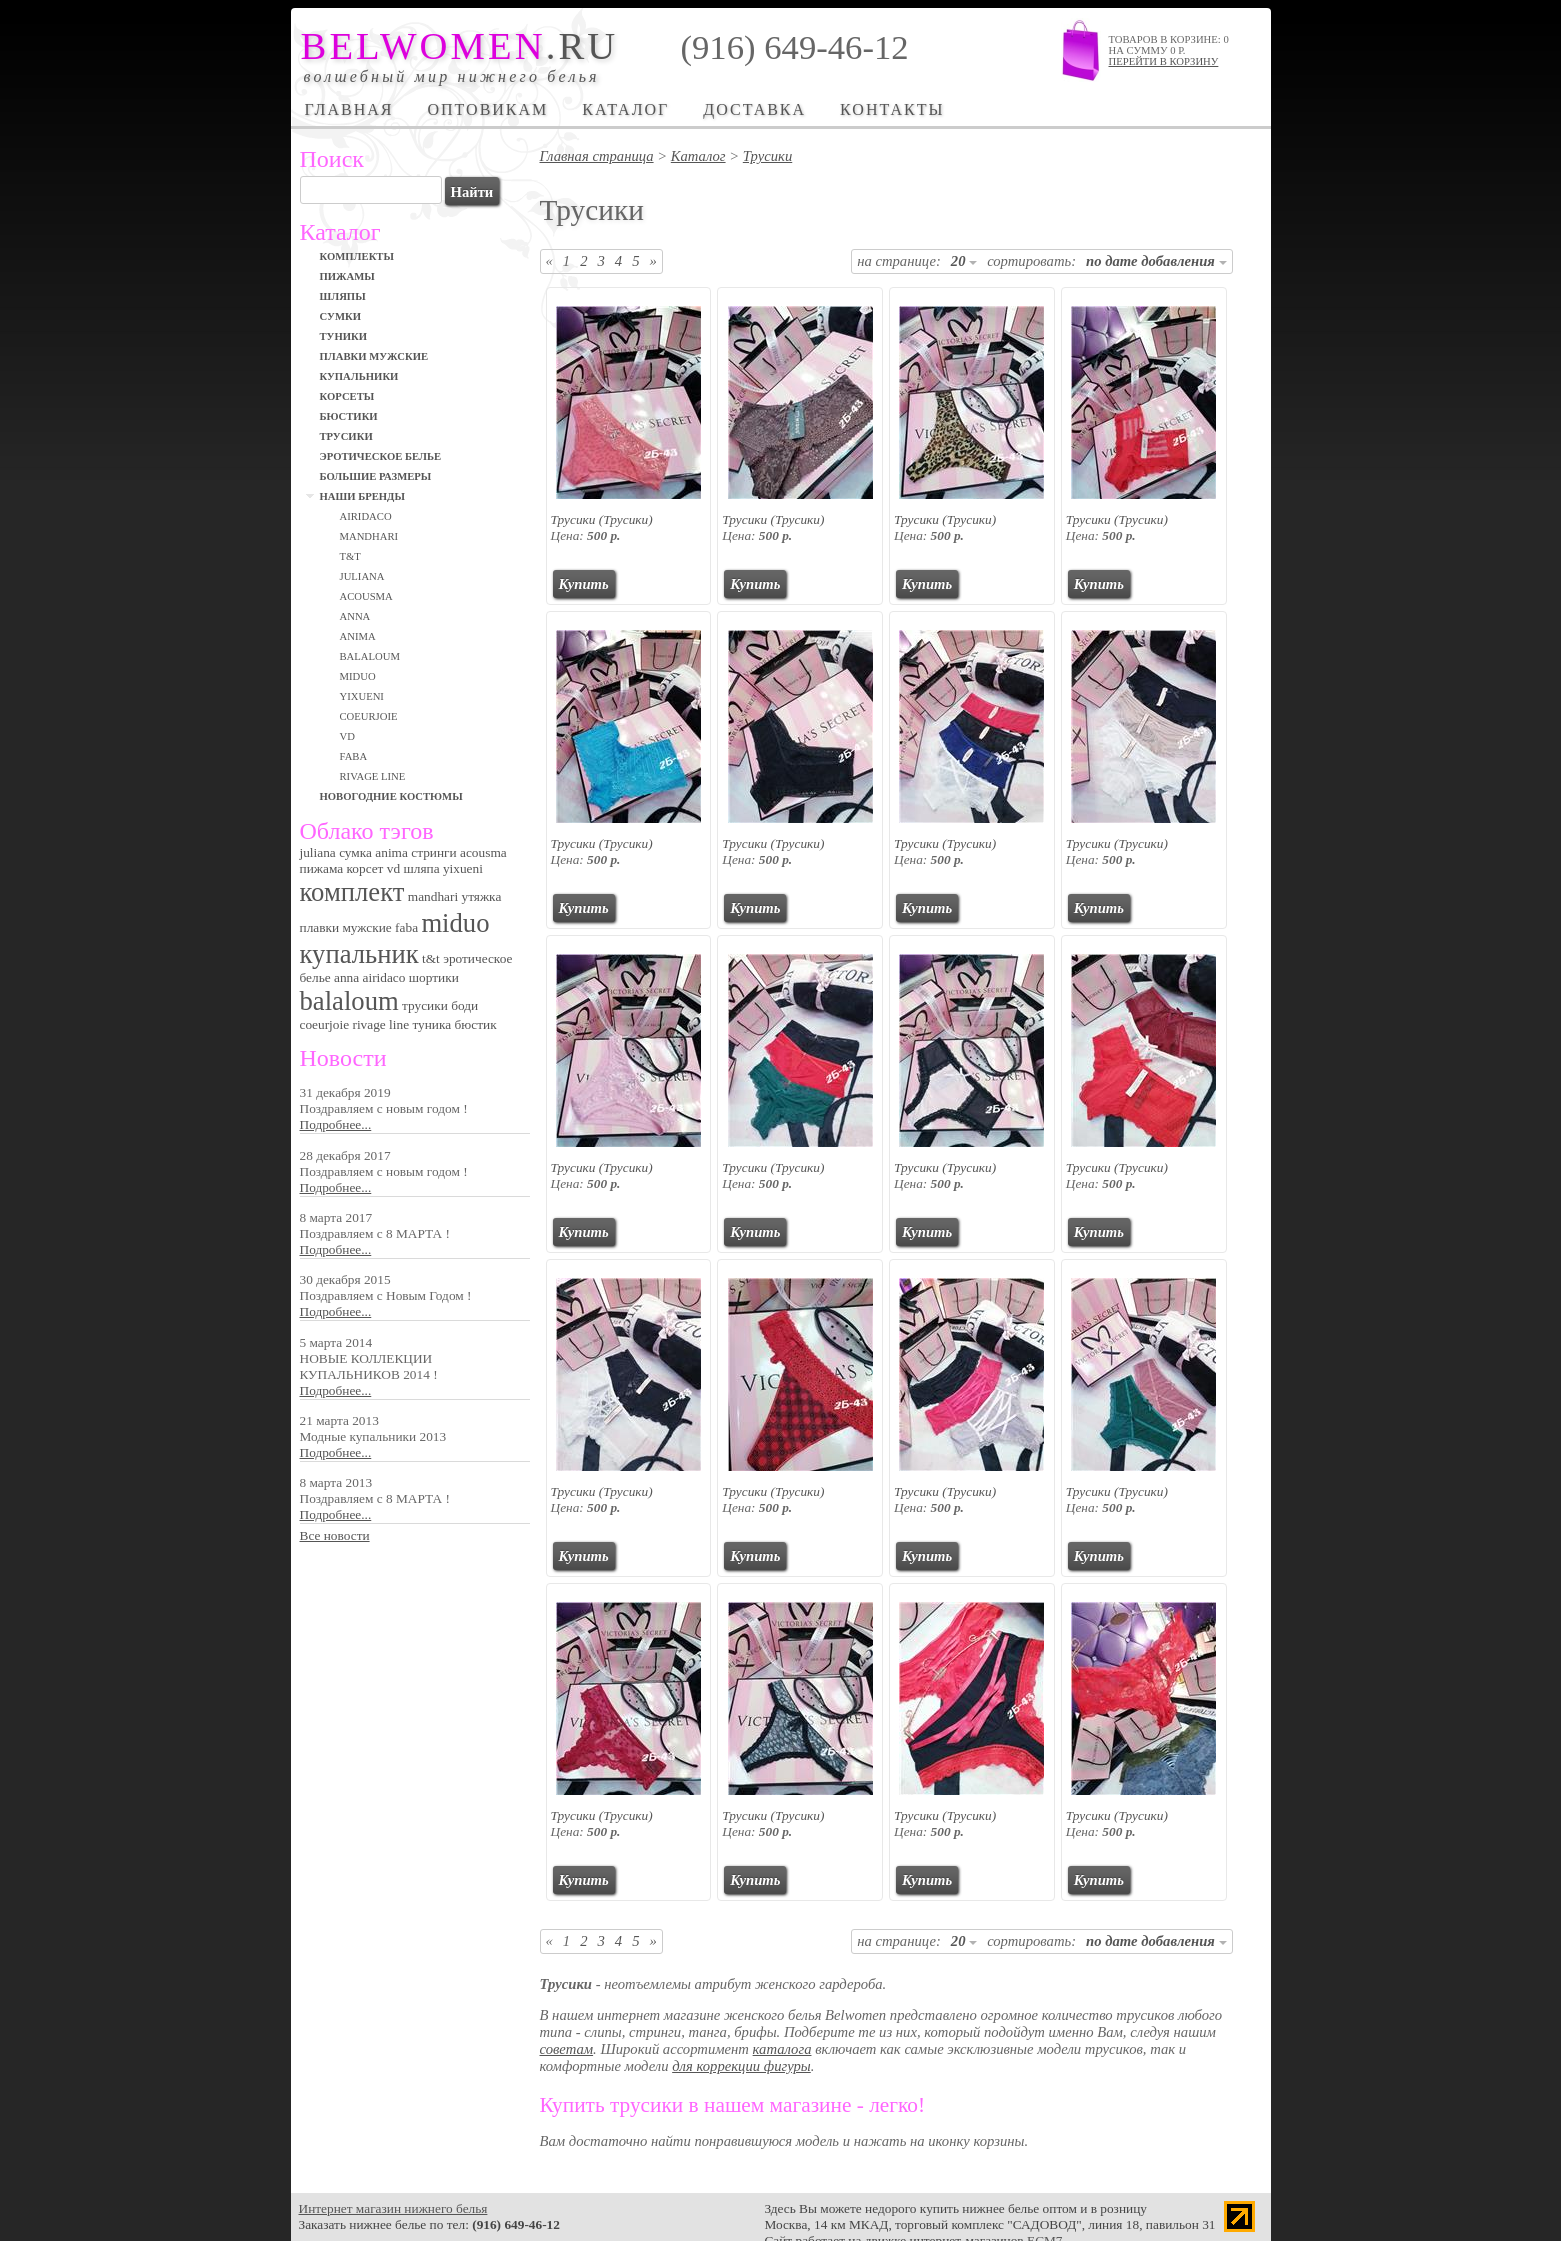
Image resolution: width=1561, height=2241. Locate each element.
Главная (349, 109)
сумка (355, 852)
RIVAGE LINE (373, 776)
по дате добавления (1156, 261)
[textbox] (371, 190)
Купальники (359, 376)
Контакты (892, 109)
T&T (350, 556)
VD (347, 736)
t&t (431, 958)
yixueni (463, 868)
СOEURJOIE (369, 716)
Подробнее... (336, 1124)
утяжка (481, 896)
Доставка (754, 109)
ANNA (355, 616)
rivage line (380, 1024)
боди (464, 1005)
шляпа (421, 868)
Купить (584, 584)
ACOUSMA (366, 596)
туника (431, 1024)
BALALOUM (370, 656)
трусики (425, 1005)
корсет (365, 868)
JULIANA (362, 576)
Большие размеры (376, 476)
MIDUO (358, 676)
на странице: (899, 261)
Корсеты (347, 396)
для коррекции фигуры (741, 2066)
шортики (434, 977)
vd (393, 868)
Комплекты (357, 256)
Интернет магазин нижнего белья (393, 2208)
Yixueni (362, 696)
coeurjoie (325, 1024)
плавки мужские (346, 927)
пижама (322, 868)
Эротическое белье (381, 456)
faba (406, 927)
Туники (344, 336)
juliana (318, 852)
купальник (359, 954)
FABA (354, 756)
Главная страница (597, 156)
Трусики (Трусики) (602, 519)
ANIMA (358, 636)
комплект (352, 892)
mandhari (433, 896)
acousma (483, 852)
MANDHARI (369, 536)
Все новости (335, 1535)
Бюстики (349, 416)
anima (391, 852)
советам (567, 2049)
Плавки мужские (374, 356)
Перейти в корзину (1164, 61)
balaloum (349, 1001)
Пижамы (347, 276)
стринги (433, 852)
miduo (455, 923)
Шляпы (343, 296)
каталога (782, 2049)
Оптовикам (487, 109)
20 (964, 261)
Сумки (340, 316)
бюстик (476, 1024)
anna (346, 977)
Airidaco (366, 516)
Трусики (346, 436)
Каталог (625, 109)
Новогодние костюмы (391, 796)
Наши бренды (362, 496)
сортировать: (1031, 261)
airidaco (384, 977)
